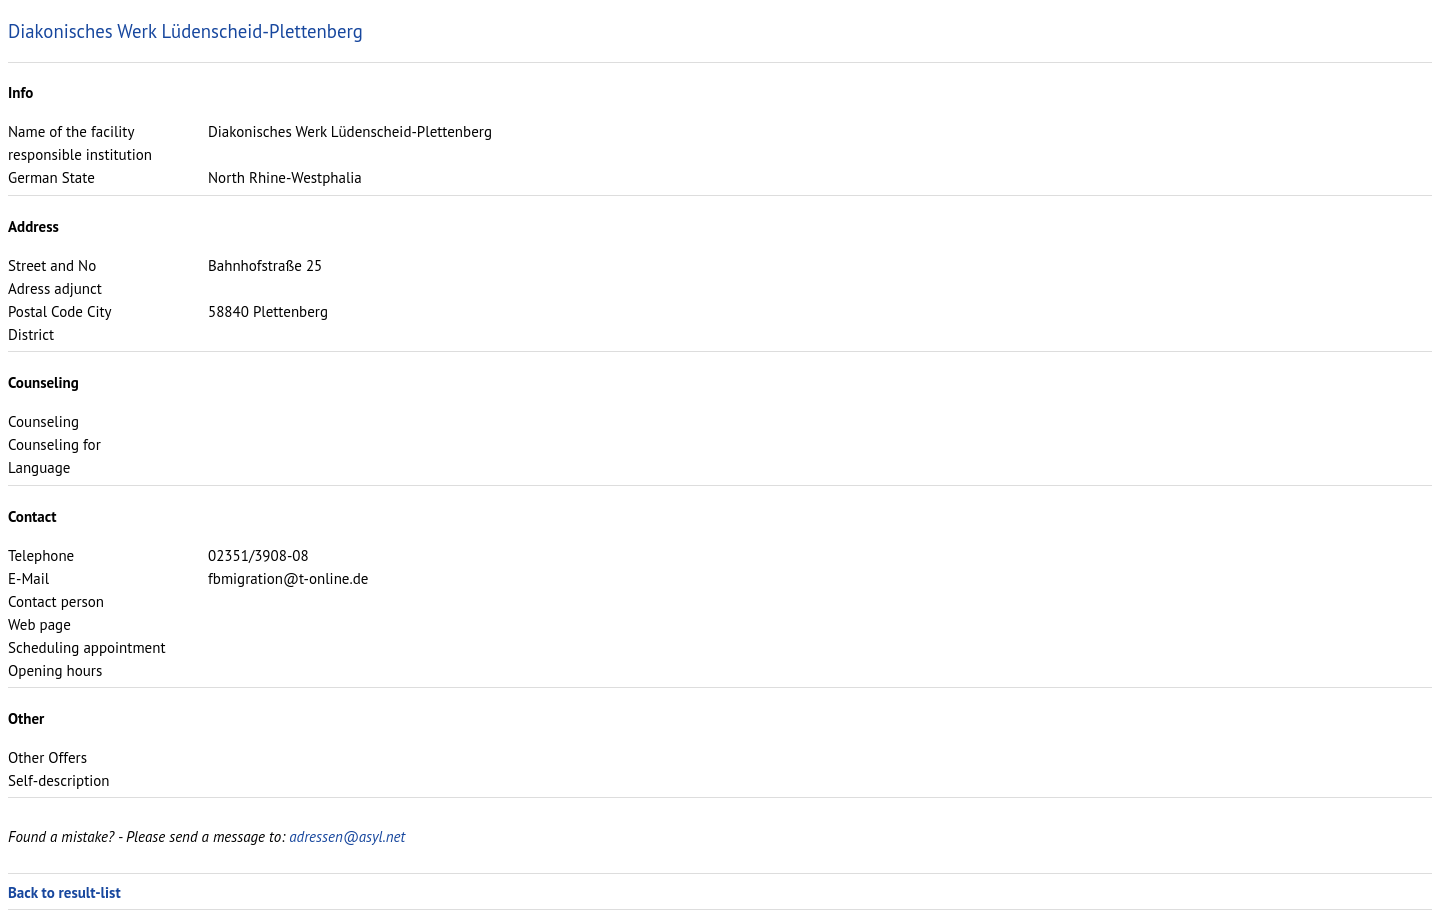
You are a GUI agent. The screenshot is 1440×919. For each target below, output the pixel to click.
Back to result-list (64, 892)
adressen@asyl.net (347, 836)
